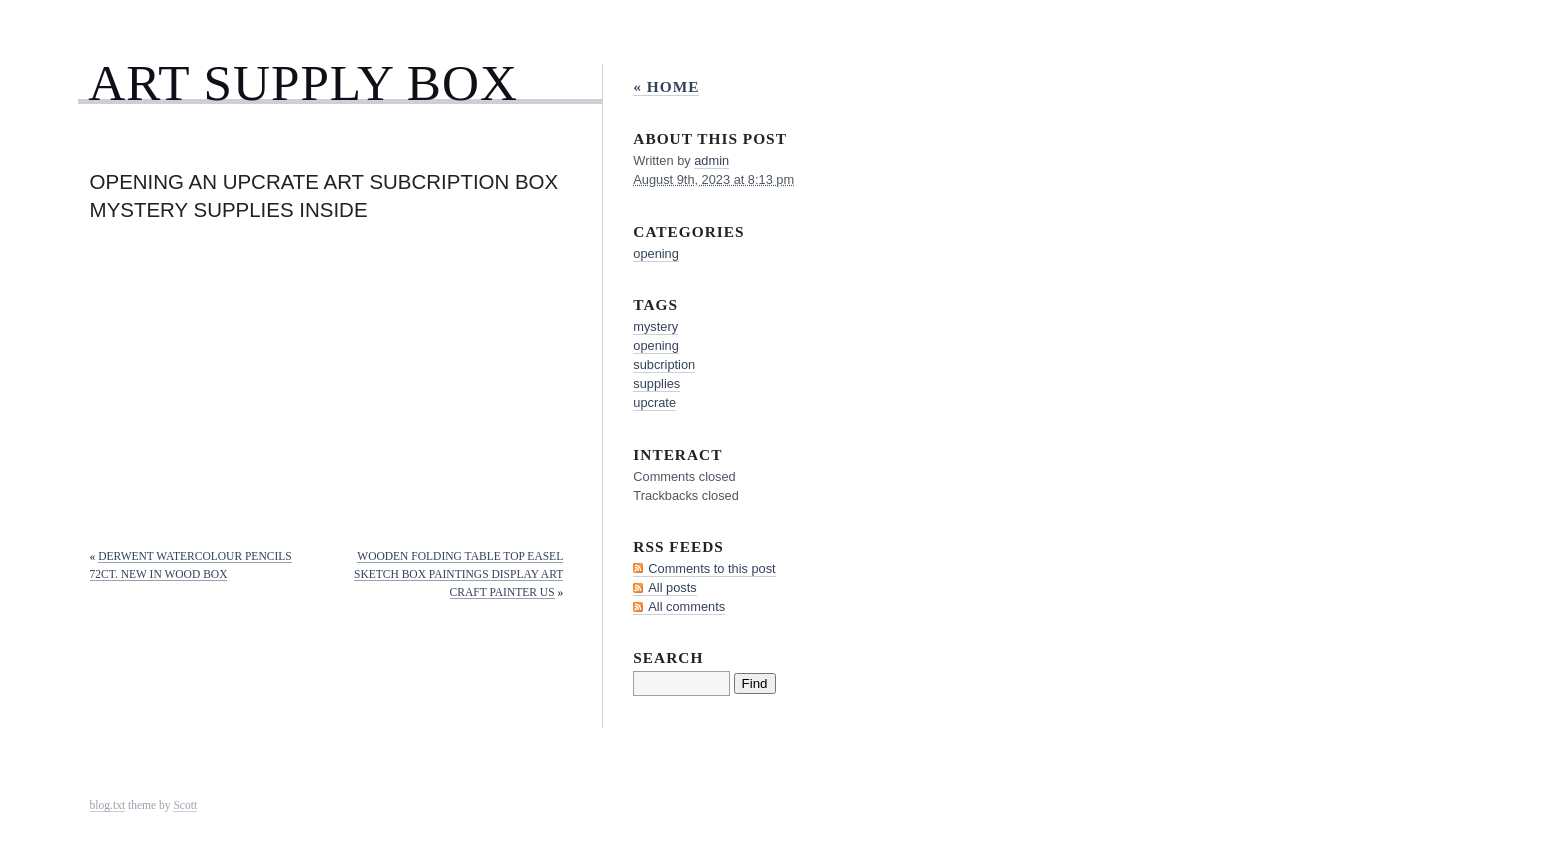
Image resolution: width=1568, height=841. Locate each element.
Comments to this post (711, 568)
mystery (655, 326)
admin (711, 160)
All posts (672, 587)
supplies (656, 383)
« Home (666, 86)
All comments (686, 606)
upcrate (654, 402)
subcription (664, 364)
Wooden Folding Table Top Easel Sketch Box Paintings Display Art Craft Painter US (458, 574)
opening (656, 253)
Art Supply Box (303, 82)
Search (668, 657)
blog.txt (108, 805)
